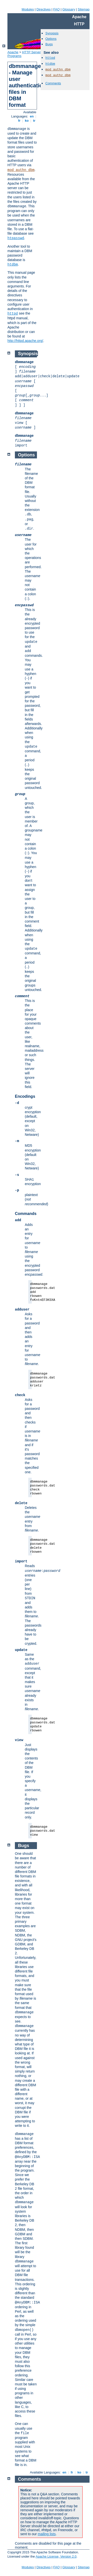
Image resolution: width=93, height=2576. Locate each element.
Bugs (49, 44)
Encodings (25, 1096)
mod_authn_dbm (20, 170)
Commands (25, 1213)
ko (27, 120)
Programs (14, 56)
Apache (12, 52)
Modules (28, 9)
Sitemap (84, 9)
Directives (43, 9)
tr (34, 120)
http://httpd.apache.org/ (25, 341)
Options (51, 39)
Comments (53, 83)
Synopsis (52, 33)
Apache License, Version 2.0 (55, 2556)
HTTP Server (31, 52)
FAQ (56, 9)
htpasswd (15, 238)
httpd (12, 314)
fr (19, 120)
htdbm (12, 265)
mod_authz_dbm (57, 75)
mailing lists (47, 2534)
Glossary (68, 9)
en (31, 116)
